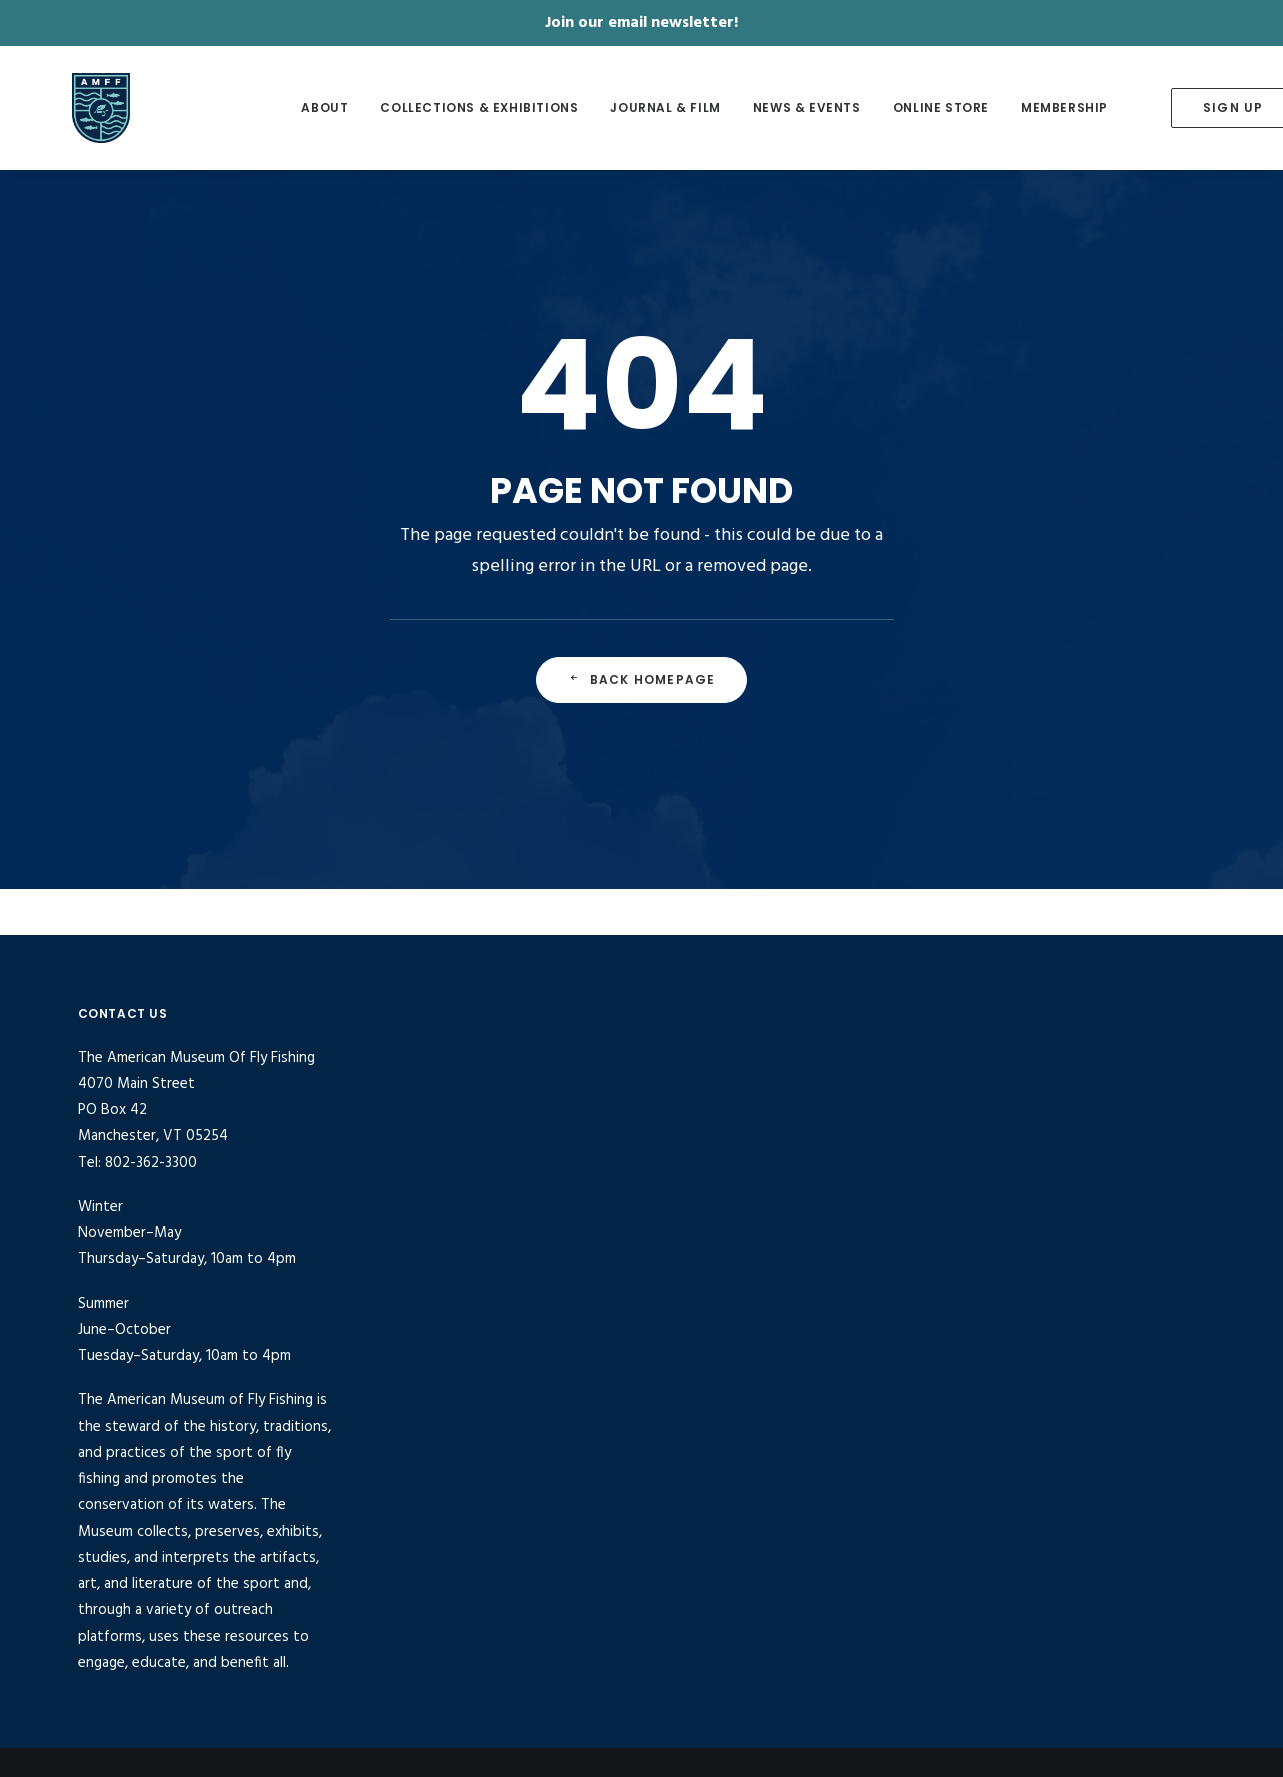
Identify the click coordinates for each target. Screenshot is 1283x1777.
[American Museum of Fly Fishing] (119, 108)
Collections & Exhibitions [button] (441, 107)
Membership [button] (1025, 107)
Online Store (902, 107)
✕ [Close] (1261, 23)
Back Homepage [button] (642, 679)
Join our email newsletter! (641, 23)
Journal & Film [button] (627, 107)
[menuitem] (286, 108)
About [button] (286, 107)
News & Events (768, 107)
